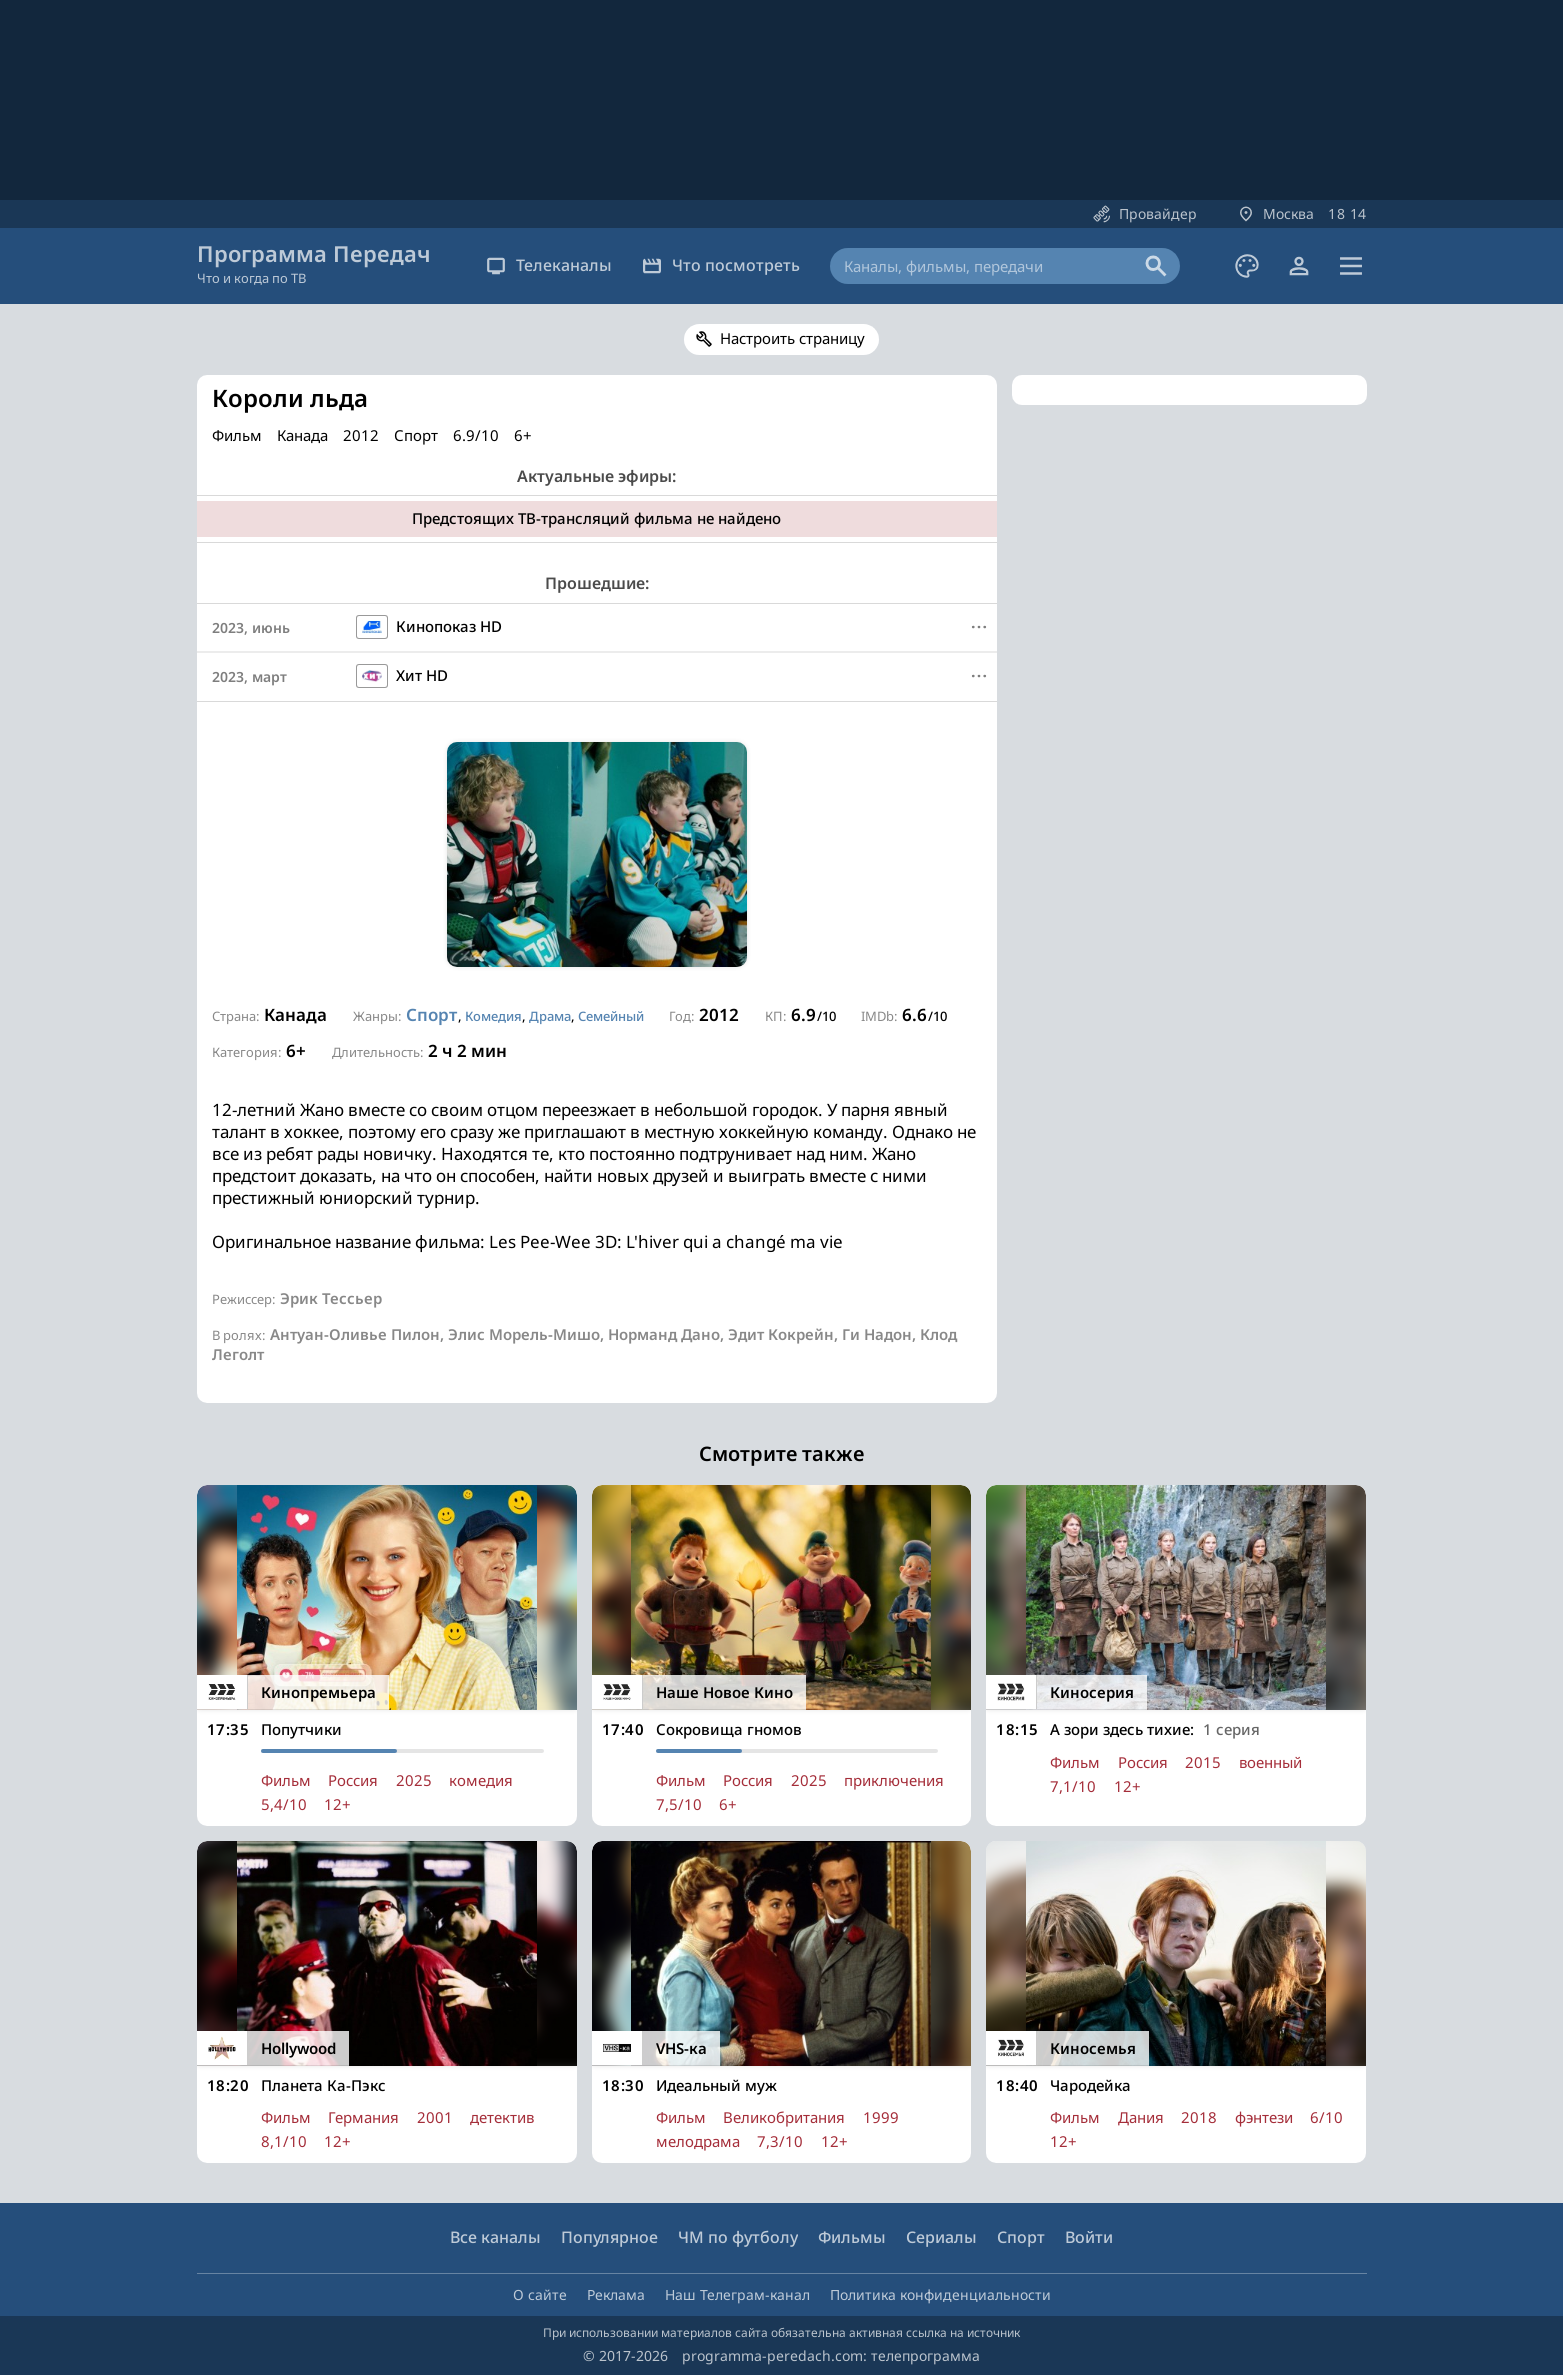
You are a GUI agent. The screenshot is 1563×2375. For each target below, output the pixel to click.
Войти (1089, 2237)
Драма (550, 1016)
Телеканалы (549, 265)
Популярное (609, 2237)
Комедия (493, 1016)
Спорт (431, 1014)
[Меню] (979, 627)
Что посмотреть (721, 265)
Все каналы (495, 2237)
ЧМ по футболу (738, 2237)
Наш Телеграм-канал (737, 2294)
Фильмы (852, 2237)
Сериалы (941, 2237)
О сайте (540, 2294)
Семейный (611, 1016)
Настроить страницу (792, 338)
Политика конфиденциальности (940, 2294)
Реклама (616, 2294)
